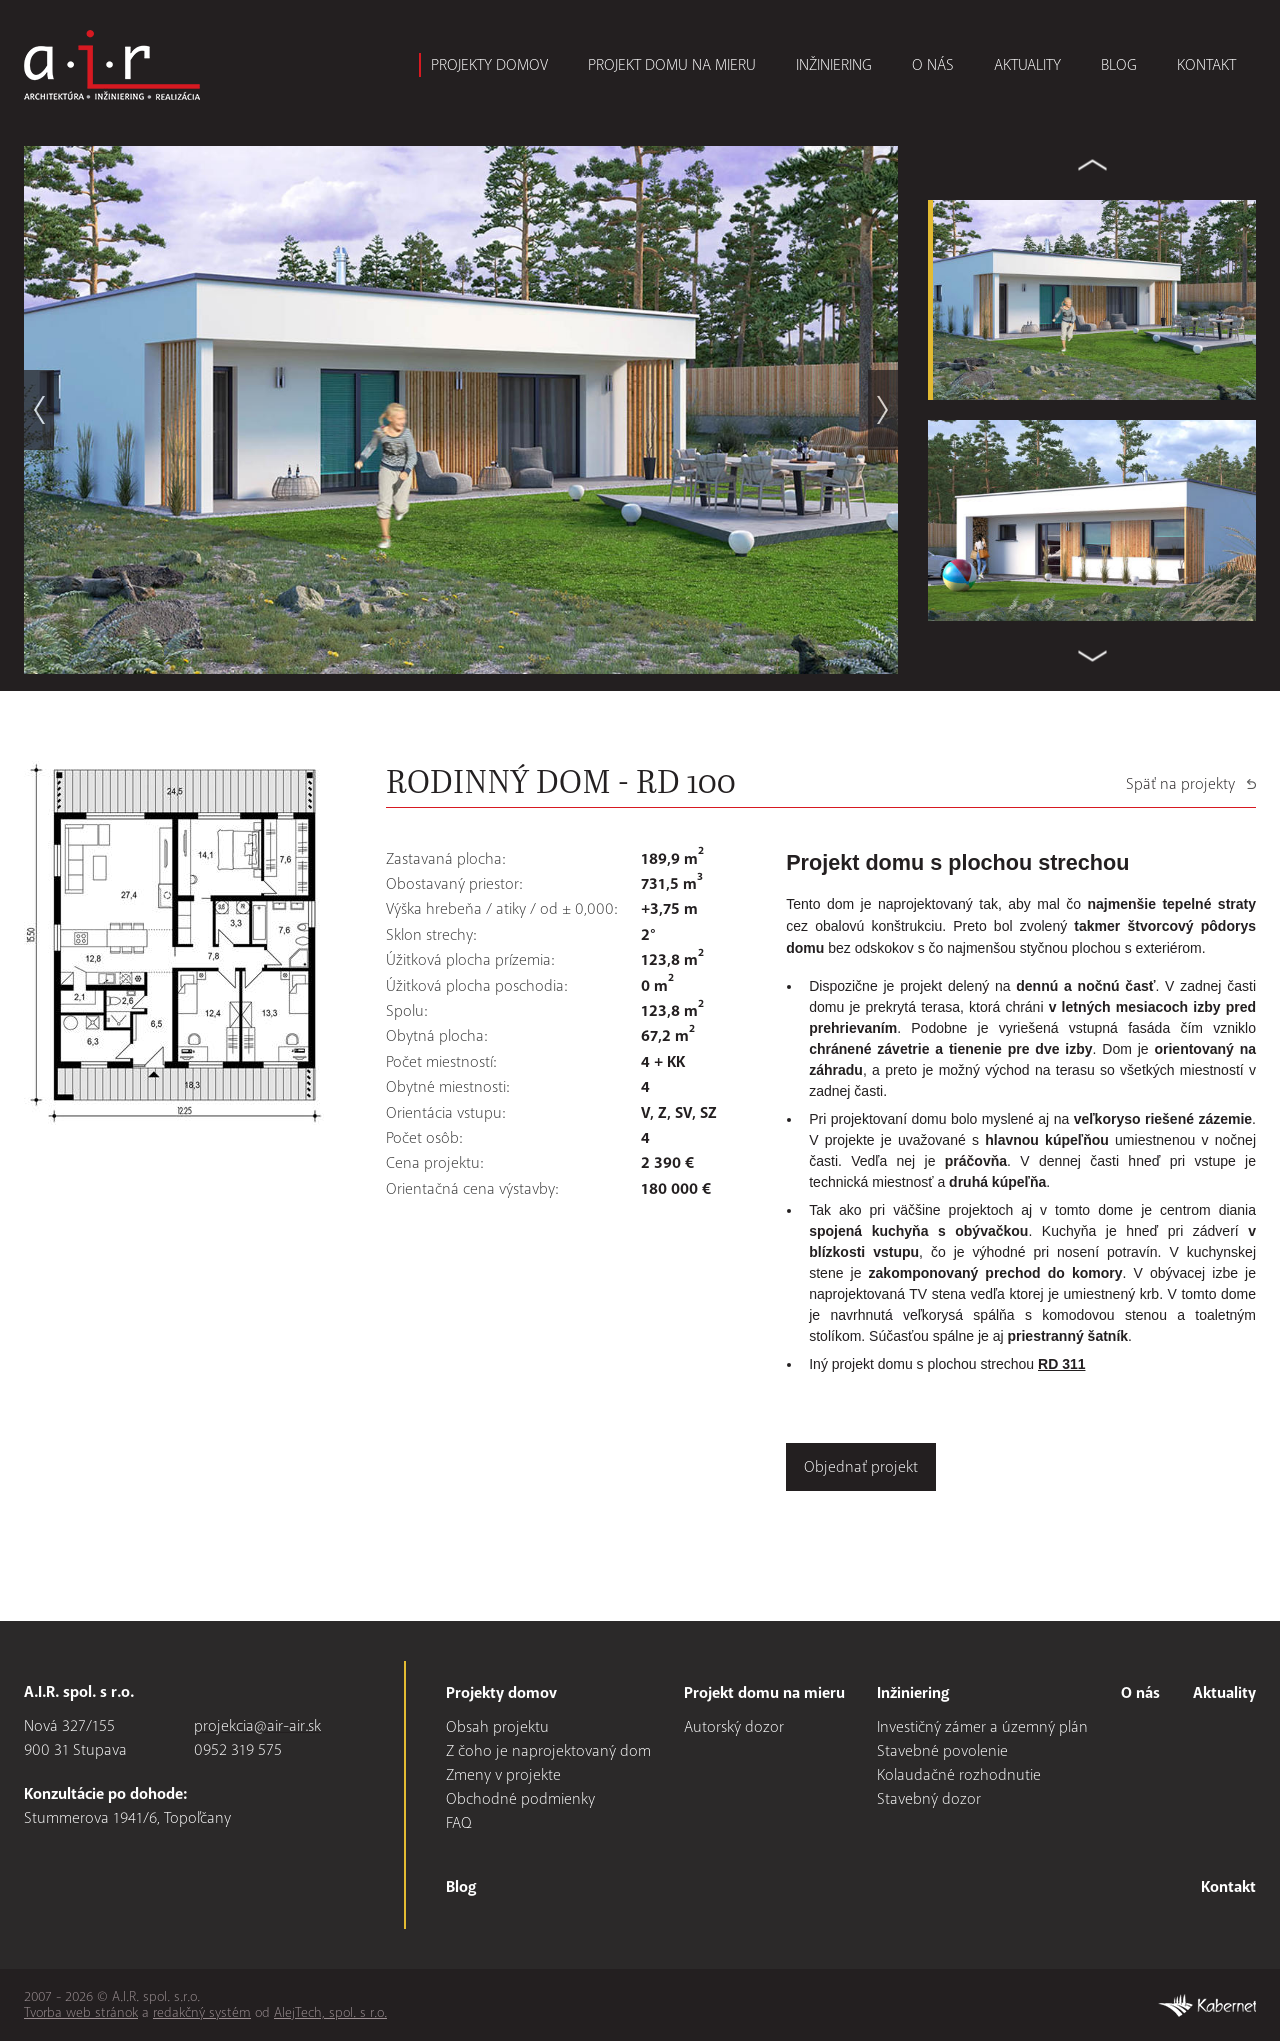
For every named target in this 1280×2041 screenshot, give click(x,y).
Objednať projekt (861, 1467)
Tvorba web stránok (81, 2012)
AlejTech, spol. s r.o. (330, 2012)
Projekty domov (489, 65)
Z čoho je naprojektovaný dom (548, 1751)
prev (39, 410)
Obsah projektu (497, 1727)
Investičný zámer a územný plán (982, 1727)
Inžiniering (834, 65)
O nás (933, 65)
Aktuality (1027, 65)
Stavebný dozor (929, 1799)
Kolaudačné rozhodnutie (959, 1775)
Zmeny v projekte (503, 1775)
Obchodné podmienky (520, 1799)
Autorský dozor (734, 1727)
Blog (1119, 65)
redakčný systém (202, 2012)
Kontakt (1206, 65)
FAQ (459, 1823)
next (883, 410)
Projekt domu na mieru (672, 65)
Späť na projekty (1180, 784)
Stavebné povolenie (942, 1751)
